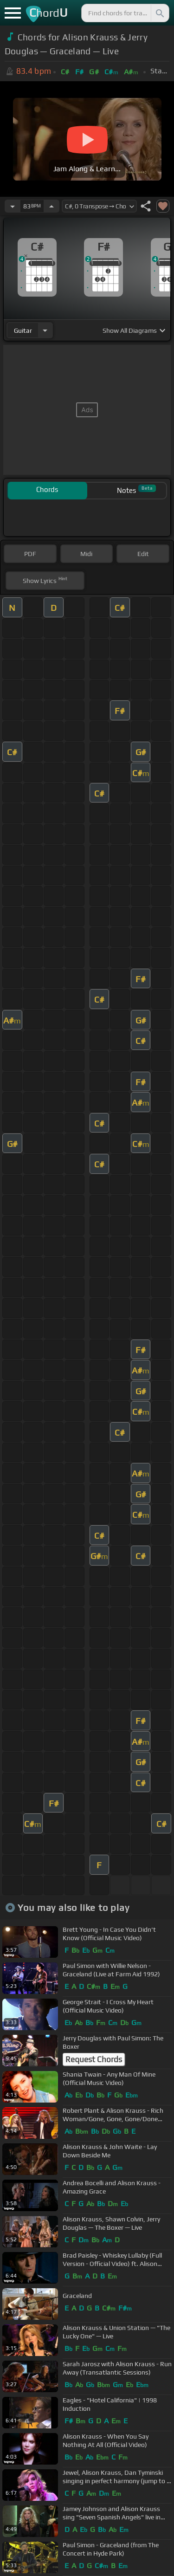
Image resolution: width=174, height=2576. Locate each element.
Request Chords (93, 2059)
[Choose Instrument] (45, 330)
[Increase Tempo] (51, 206)
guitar (23, 330)
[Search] (159, 13)
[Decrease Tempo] (12, 206)
